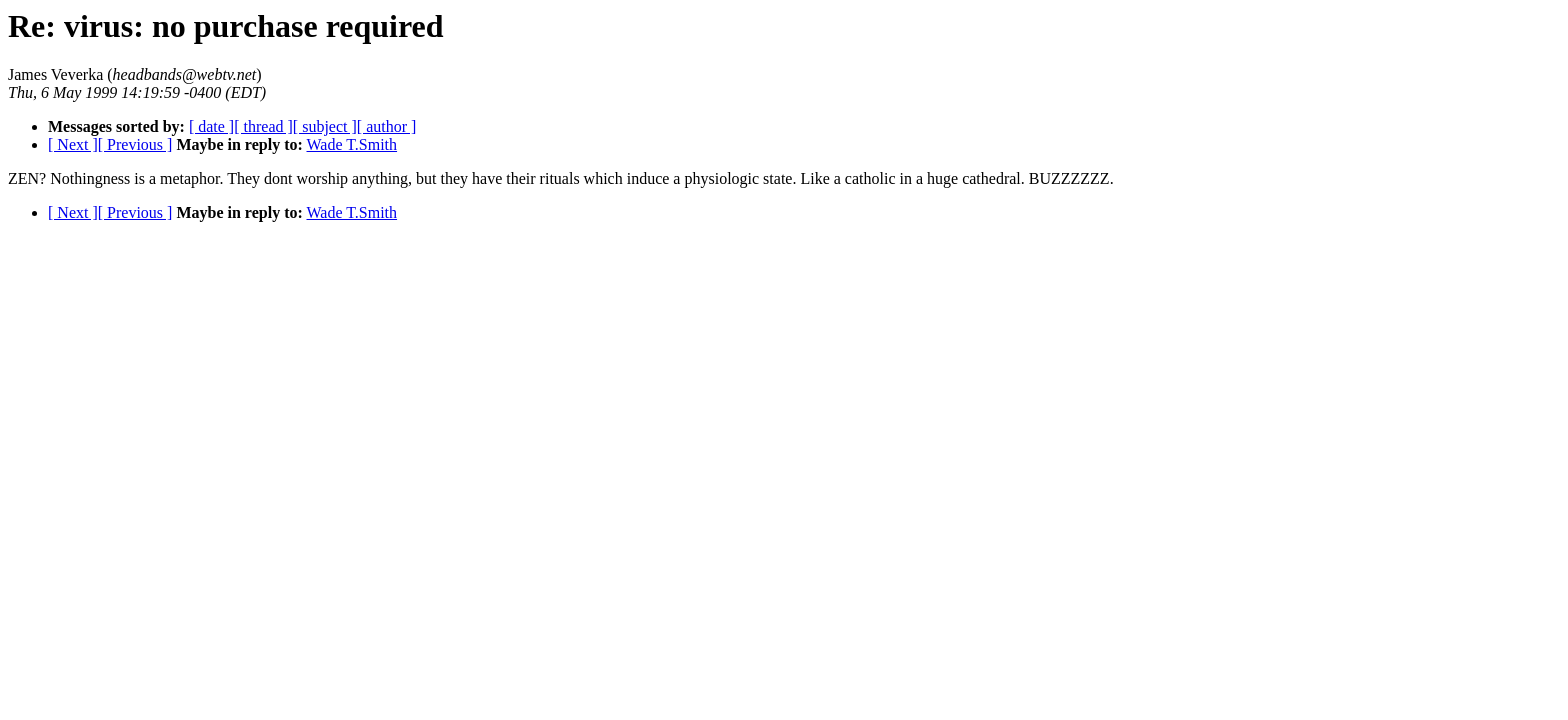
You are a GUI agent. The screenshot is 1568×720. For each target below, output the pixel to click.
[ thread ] (263, 126)
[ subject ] (325, 126)
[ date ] (211, 126)
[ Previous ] (135, 144)
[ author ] (387, 126)
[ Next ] (73, 144)
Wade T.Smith (352, 144)
